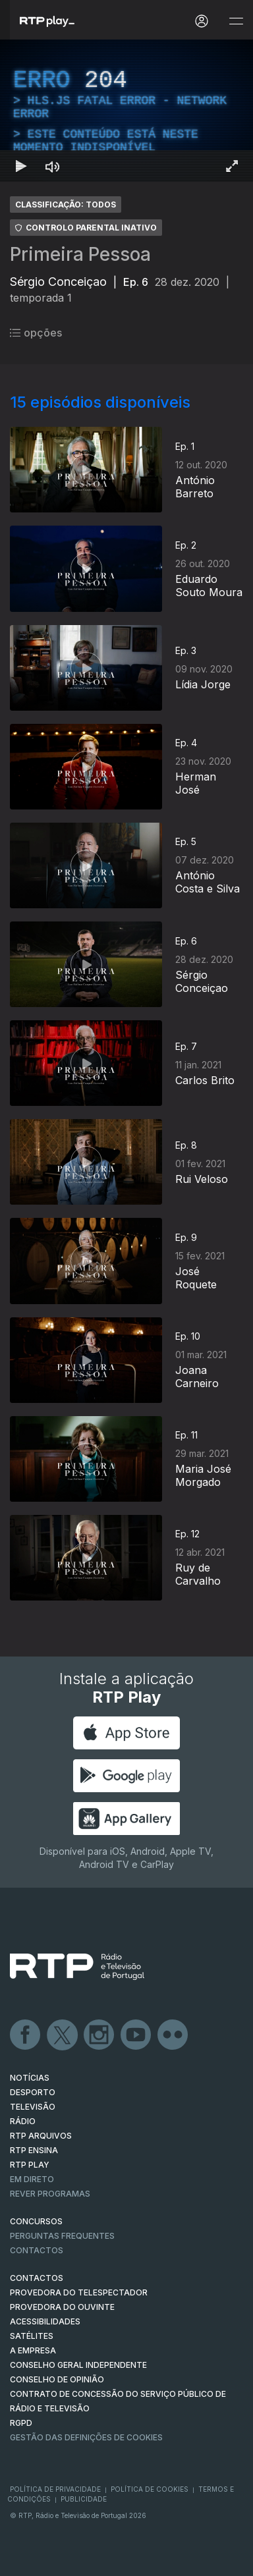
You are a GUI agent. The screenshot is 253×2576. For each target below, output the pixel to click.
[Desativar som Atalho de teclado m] (53, 166)
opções (36, 332)
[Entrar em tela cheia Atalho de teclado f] (232, 166)
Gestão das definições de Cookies (86, 2437)
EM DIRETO (32, 2179)
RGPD (21, 2423)
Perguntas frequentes (62, 2236)
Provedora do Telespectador (79, 2292)
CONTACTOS (36, 2278)
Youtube (136, 2035)
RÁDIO (23, 2121)
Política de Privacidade (55, 2489)
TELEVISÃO (32, 2107)
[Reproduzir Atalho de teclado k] (21, 166)
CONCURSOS (36, 2221)
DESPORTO (32, 2092)
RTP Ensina (34, 2150)
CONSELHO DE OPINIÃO (57, 2379)
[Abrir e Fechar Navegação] (236, 21)
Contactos (36, 2250)
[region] (126, 111)
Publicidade (84, 2499)
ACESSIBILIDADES (45, 2321)
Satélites (31, 2336)
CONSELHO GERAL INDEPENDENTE (78, 2365)
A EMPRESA (33, 2350)
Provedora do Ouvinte (62, 2307)
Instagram (99, 2035)
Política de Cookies (149, 2489)
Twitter (62, 2035)
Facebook (26, 2035)
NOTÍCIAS (29, 2078)
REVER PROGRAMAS (50, 2194)
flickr (173, 2035)
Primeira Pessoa (80, 254)
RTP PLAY (29, 2165)
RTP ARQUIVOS (41, 2136)
